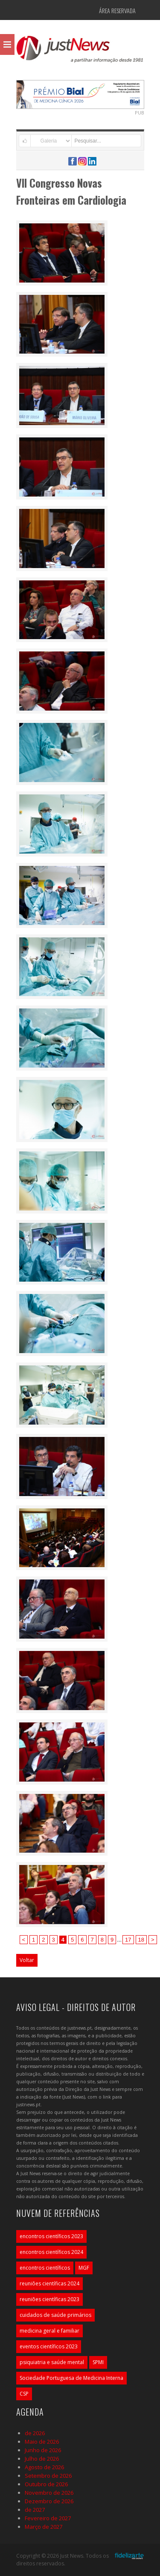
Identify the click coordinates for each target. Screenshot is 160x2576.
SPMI (98, 2362)
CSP (24, 2393)
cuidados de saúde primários (55, 2315)
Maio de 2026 (42, 2441)
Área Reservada (117, 10)
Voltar (27, 1960)
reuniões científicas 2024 (49, 2283)
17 (128, 1939)
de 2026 (35, 2433)
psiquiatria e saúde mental (52, 2362)
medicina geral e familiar (49, 2330)
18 (141, 1939)
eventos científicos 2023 (49, 2346)
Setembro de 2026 (48, 2475)
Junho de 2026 (43, 2450)
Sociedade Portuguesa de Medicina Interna (71, 2378)
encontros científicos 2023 (51, 2236)
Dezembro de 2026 (49, 2501)
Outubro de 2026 (46, 2484)
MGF (84, 2267)
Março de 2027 (43, 2526)
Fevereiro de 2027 (48, 2518)
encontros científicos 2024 (51, 2252)
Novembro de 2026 (49, 2492)
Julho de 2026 (42, 2458)
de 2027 (35, 2509)
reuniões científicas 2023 (49, 2299)
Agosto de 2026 (44, 2467)
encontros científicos (45, 2267)
